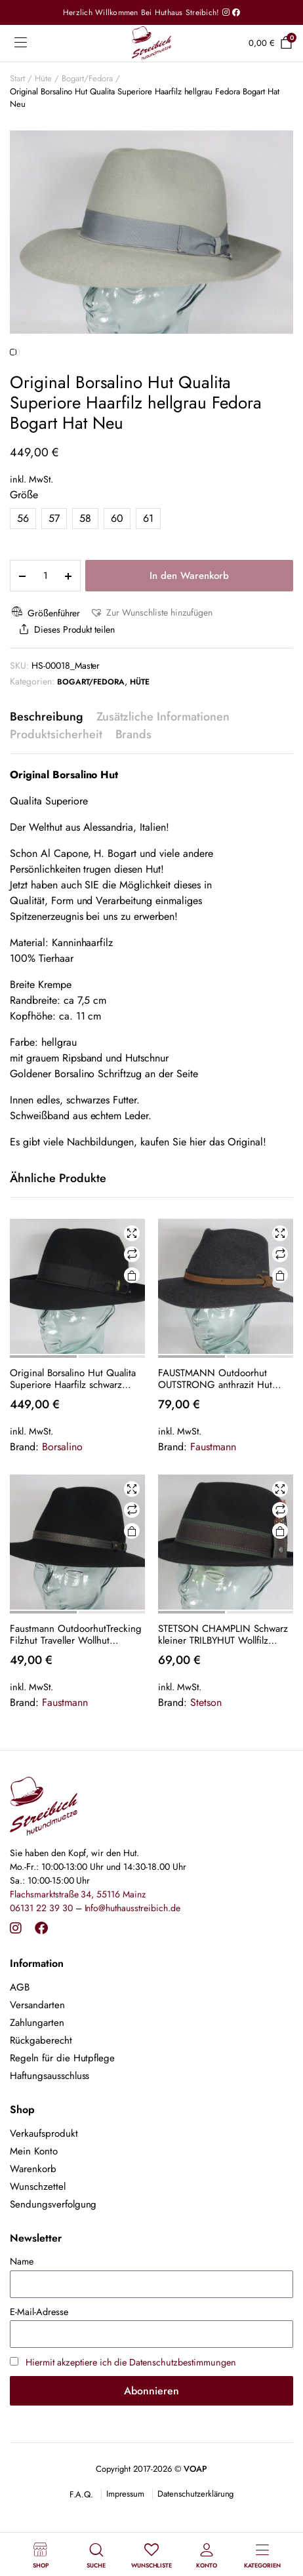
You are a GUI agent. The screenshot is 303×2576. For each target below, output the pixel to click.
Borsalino (62, 1501)
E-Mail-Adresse (39, 2366)
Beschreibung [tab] (46, 771)
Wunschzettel (38, 2241)
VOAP (195, 2523)
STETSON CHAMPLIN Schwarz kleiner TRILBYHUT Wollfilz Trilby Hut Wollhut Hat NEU (223, 1689)
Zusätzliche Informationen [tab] (163, 771)
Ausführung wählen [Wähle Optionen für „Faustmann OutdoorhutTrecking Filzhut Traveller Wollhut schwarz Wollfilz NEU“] (132, 1585)
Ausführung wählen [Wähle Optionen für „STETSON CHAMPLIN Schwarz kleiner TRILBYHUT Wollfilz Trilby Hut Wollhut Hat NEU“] (280, 1585)
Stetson (206, 1756)
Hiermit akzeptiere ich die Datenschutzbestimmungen (131, 2416)
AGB (20, 2041)
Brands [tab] (133, 788)
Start (17, 78)
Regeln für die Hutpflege (62, 2112)
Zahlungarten (37, 2077)
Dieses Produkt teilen (65, 684)
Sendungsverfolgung (53, 2258)
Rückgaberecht (41, 2095)
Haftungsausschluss (49, 2130)
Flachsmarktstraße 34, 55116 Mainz (78, 1947)
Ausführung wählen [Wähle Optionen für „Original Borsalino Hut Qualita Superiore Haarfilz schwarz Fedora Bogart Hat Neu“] (132, 1330)
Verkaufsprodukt (44, 2188)
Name (21, 2315)
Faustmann (213, 1501)
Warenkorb (33, 2223)
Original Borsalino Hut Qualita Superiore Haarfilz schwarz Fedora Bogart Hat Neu (73, 1433)
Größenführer (45, 667)
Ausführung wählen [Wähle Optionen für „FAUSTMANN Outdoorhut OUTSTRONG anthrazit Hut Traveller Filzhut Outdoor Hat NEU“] (280, 1330)
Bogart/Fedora (87, 78)
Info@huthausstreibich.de (132, 1961)
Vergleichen (132, 1309)
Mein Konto (34, 2205)
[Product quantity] (45, 630)
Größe (24, 549)
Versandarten (37, 2059)
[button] (151, 667)
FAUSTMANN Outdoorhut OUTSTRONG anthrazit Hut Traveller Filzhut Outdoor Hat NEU (218, 1433)
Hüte (43, 78)
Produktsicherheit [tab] (56, 788)
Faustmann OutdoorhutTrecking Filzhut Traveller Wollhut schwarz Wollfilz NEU (76, 1689)
